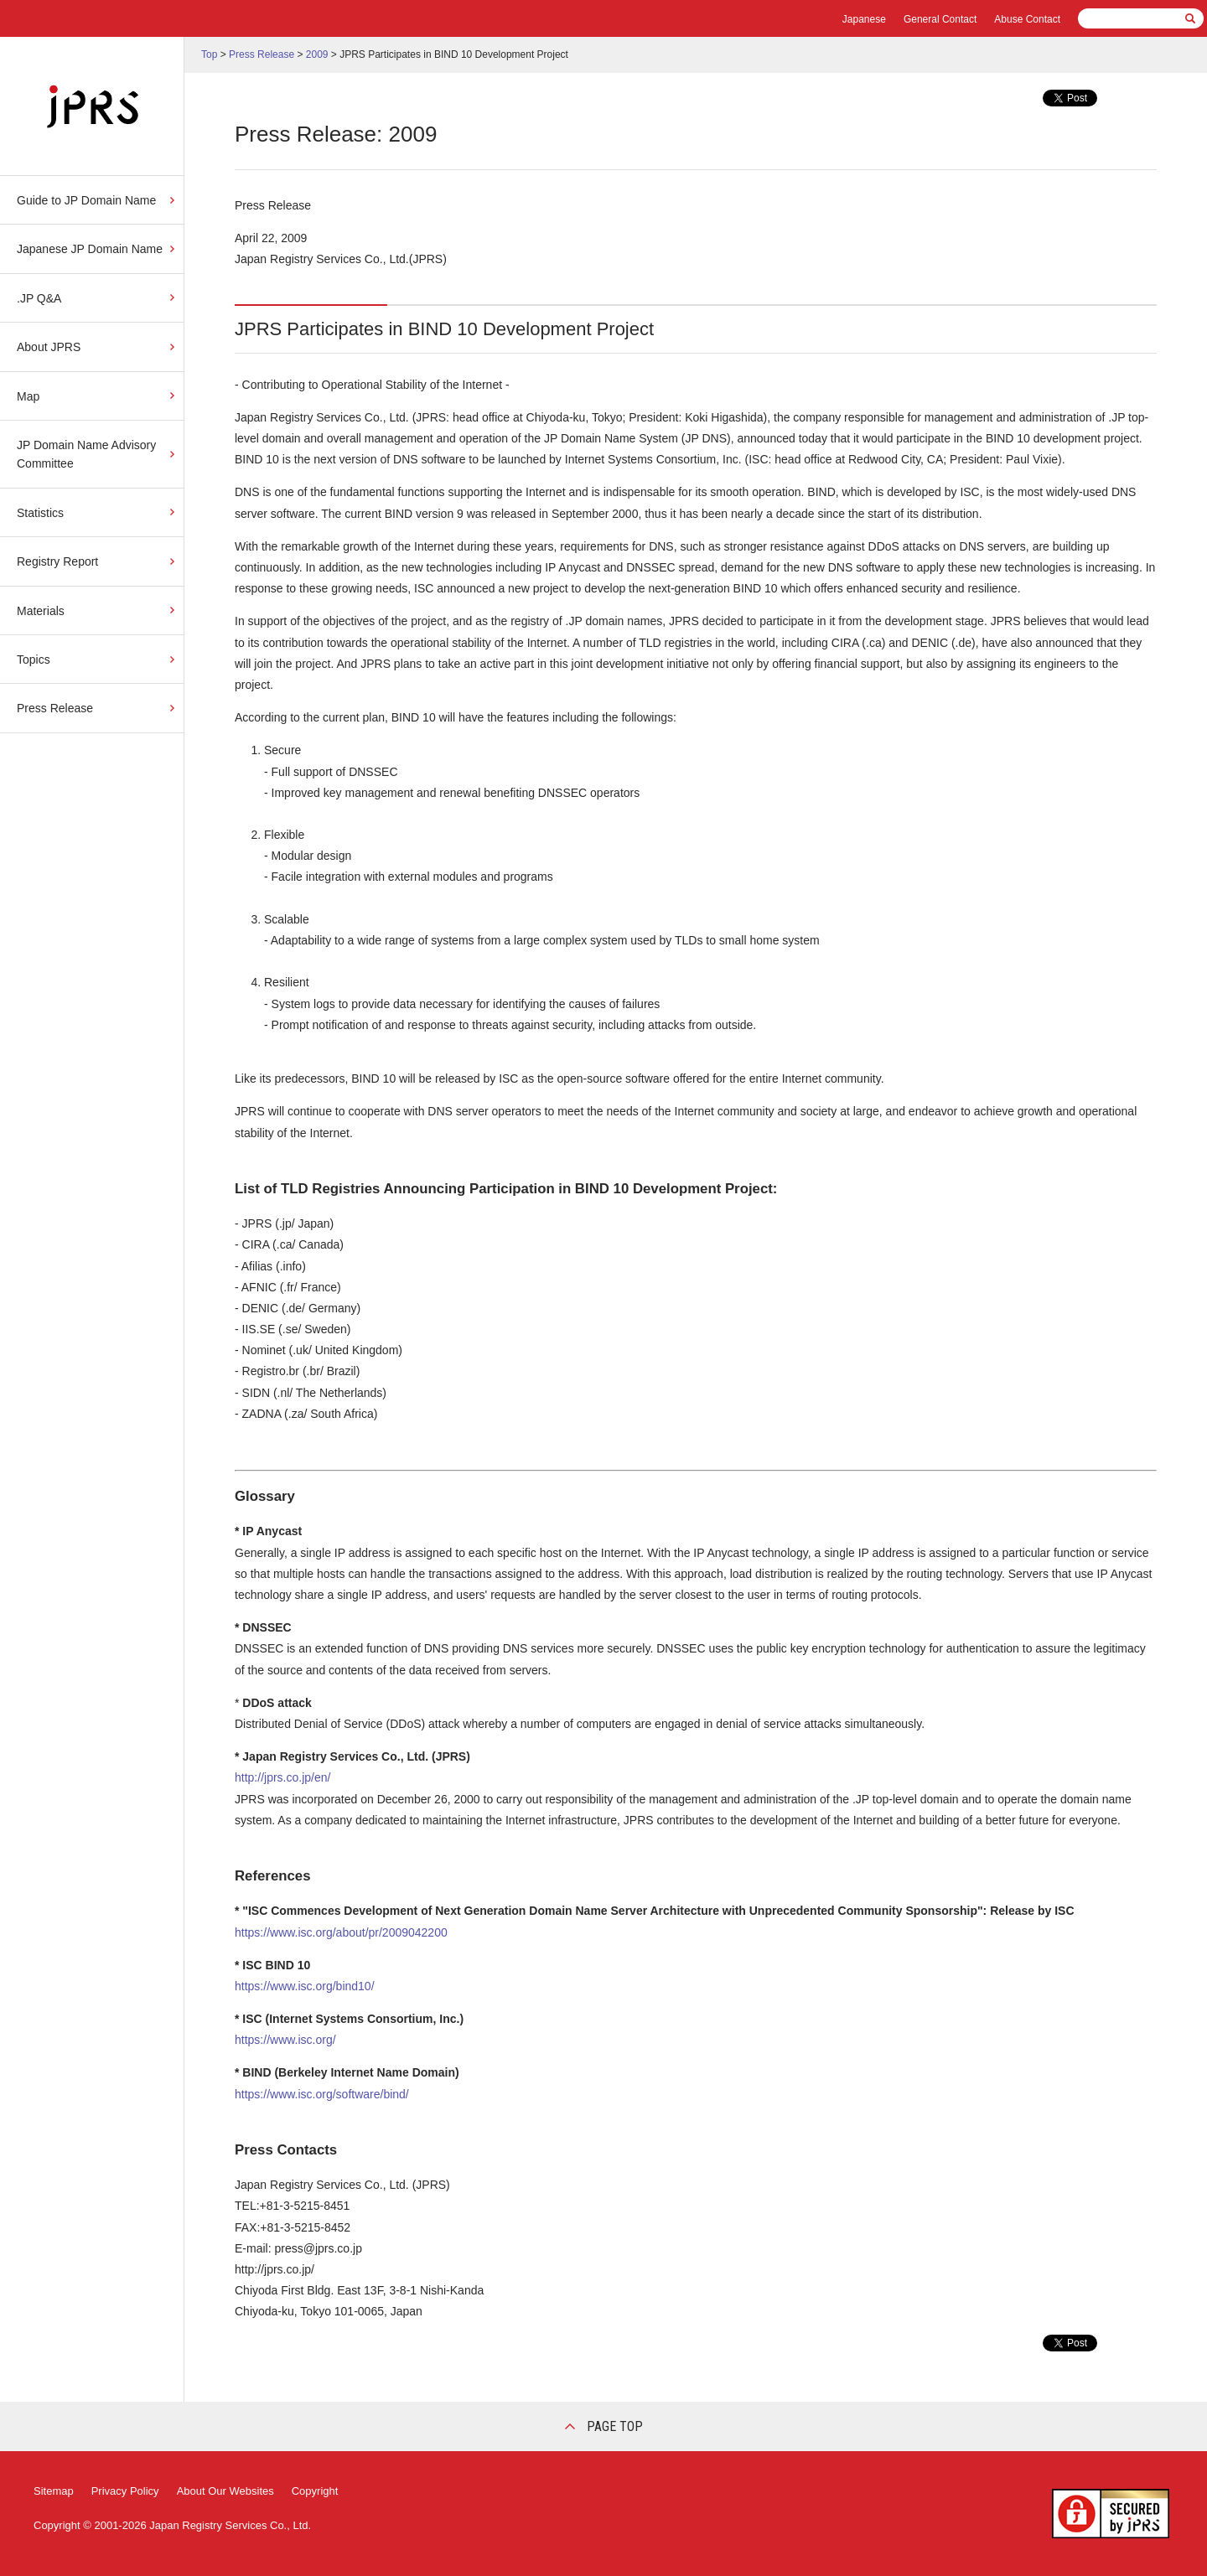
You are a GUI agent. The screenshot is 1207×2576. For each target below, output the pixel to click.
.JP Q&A (39, 298)
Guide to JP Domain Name (86, 200)
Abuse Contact (1027, 19)
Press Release (55, 708)
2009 (317, 54)
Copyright (315, 2491)
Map (28, 396)
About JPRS (48, 347)
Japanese (864, 19)
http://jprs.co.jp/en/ (282, 1777)
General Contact (940, 19)
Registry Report (57, 561)
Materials (41, 611)
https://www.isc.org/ (285, 2039)
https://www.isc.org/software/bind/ (322, 2094)
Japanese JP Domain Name (90, 249)
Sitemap (54, 2491)
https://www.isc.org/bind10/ (305, 1986)
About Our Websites (225, 2491)
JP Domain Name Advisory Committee (86, 454)
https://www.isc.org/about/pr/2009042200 (341, 1932)
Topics (33, 659)
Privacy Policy (125, 2491)
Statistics (40, 513)
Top (209, 54)
